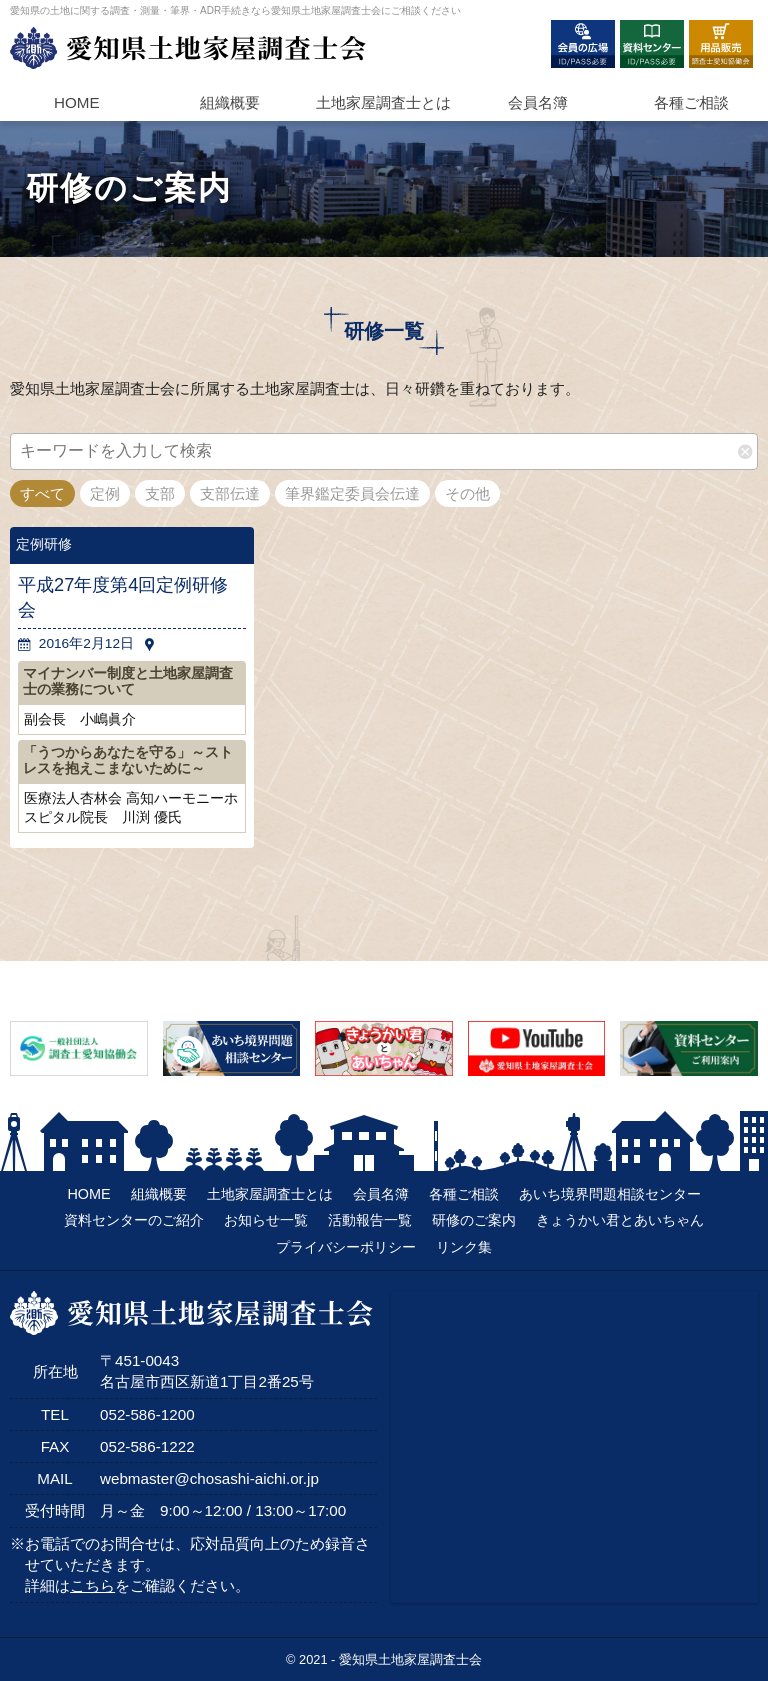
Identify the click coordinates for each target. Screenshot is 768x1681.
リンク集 (464, 1247)
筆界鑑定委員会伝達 (352, 493)
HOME (77, 102)
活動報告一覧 (370, 1220)
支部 (160, 493)
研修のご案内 (474, 1220)
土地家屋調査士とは (270, 1194)
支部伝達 (230, 493)
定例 (105, 493)
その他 (467, 493)
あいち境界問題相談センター (610, 1194)
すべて (42, 493)
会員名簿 (538, 102)
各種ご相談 (691, 102)
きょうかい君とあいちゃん (620, 1220)
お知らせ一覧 (266, 1220)
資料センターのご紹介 (134, 1220)
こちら (92, 1585)
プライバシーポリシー (346, 1247)
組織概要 (230, 102)
